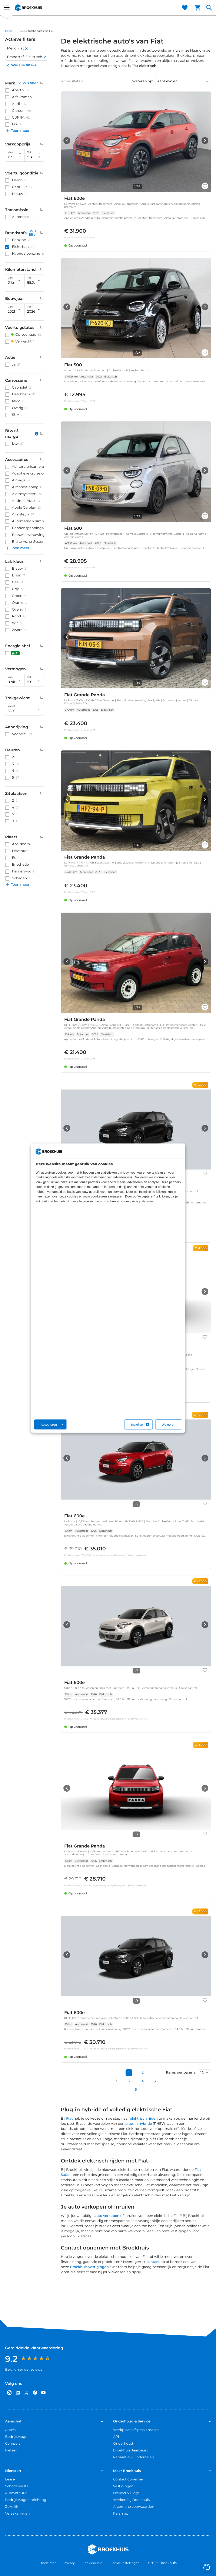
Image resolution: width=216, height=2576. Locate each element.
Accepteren (52, 1424)
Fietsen (11, 2450)
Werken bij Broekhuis (131, 2500)
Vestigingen (123, 2486)
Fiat (69, 2119)
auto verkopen (106, 2216)
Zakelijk (11, 2507)
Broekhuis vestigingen (89, 2267)
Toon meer (17, 131)
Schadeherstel (17, 2486)
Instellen (140, 1424)
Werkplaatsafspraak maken (136, 2430)
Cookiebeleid (93, 2563)
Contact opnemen (128, 2479)
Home (8, 30)
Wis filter (27, 83)
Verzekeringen (17, 2514)
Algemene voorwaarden (133, 2507)
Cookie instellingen (125, 2563)
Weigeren (168, 1424)
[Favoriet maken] (205, 186)
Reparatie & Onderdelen (133, 2457)
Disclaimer (47, 2563)
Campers (12, 2444)
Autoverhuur (16, 2493)
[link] (136, 171)
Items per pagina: (181, 2072)
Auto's (10, 2430)
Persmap (121, 2514)
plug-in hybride (138, 2124)
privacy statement (143, 1201)
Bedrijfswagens (18, 2437)
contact (153, 2262)
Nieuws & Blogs (126, 2493)
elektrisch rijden (144, 2119)
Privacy (69, 2563)
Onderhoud (123, 2444)
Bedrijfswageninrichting (25, 2500)
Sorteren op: (142, 81)
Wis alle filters (20, 65)
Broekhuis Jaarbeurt (130, 2450)
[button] (17, 48)
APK (116, 2437)
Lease (10, 2479)
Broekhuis (23, 8)
